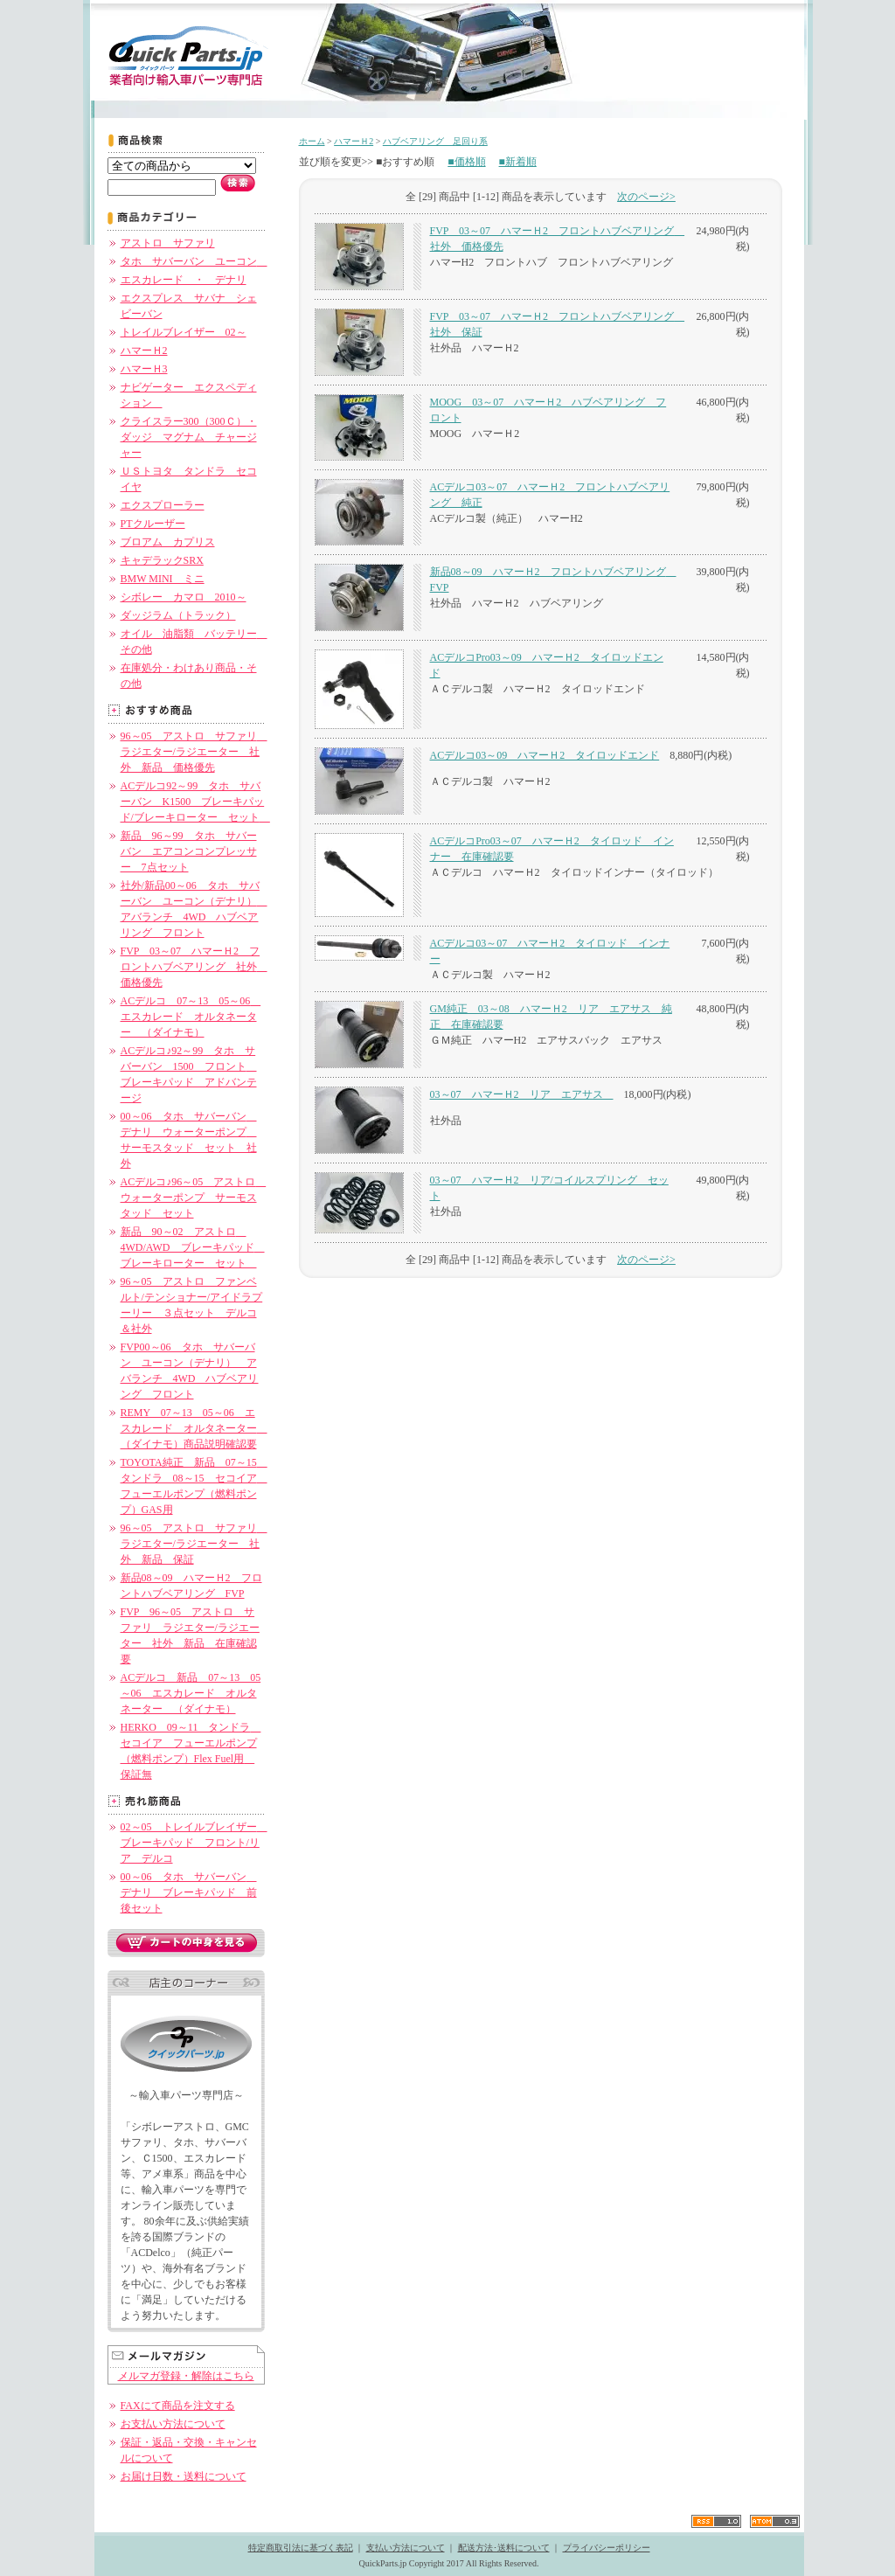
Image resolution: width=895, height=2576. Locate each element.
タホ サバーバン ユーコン (194, 261)
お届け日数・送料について (183, 2476)
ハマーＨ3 (144, 369)
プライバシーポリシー (606, 2547)
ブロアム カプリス (168, 542)
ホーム (312, 141)
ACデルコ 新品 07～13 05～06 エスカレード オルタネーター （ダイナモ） (191, 1693)
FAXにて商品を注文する (178, 2405)
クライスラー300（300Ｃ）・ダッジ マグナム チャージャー (189, 437)
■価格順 (466, 162)
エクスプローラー (163, 505)
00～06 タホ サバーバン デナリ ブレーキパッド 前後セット (189, 1892)
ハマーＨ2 (144, 350)
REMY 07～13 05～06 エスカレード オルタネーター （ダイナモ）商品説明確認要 (194, 1428)
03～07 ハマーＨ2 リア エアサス (522, 1094)
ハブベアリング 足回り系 (435, 141)
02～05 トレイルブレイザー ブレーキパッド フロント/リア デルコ (194, 1842)
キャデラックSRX (162, 560)
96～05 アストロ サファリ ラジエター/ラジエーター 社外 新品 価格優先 (194, 752)
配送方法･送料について (504, 2547)
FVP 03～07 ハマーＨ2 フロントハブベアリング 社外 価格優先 (194, 967)
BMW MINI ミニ (163, 579)
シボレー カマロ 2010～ (183, 597)
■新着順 (518, 162)
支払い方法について (405, 2547)
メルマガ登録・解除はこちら (186, 2376)
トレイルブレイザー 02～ (183, 332)
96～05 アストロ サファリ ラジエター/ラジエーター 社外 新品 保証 (194, 1544)
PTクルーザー (153, 523)
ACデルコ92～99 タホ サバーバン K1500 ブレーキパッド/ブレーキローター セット (195, 801)
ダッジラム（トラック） (178, 615)
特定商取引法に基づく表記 (300, 2547)
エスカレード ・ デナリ (183, 280)
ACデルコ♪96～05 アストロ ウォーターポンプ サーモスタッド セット (194, 1197)
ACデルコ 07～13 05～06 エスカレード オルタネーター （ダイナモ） (191, 1016)
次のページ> (646, 197)
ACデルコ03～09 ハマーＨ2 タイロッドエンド (545, 755)
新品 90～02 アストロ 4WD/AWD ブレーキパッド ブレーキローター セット (193, 1247)
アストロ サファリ (168, 243)
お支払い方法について (173, 2424)
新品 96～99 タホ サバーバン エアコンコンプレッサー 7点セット (189, 851)
